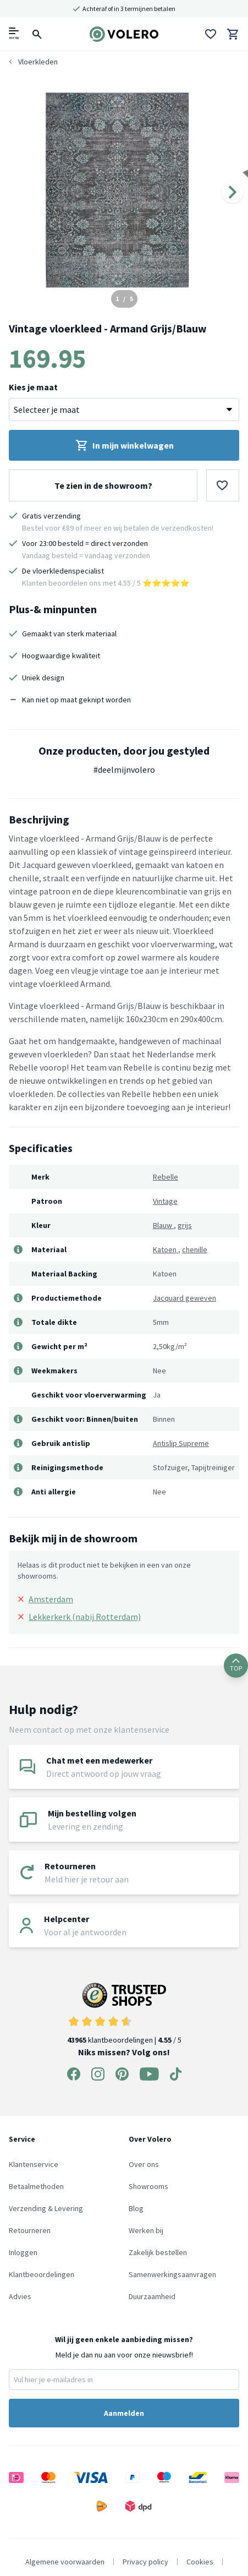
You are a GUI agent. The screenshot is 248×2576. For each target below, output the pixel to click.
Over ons (144, 2164)
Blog (136, 2208)
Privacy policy (145, 2562)
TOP (236, 1665)
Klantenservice (33, 2164)
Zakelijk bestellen (158, 2252)
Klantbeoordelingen (41, 2274)
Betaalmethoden (36, 2186)
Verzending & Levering (46, 2208)
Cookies (199, 2562)
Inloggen (23, 2252)
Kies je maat (33, 386)
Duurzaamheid (152, 2296)
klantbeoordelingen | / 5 (124, 2014)
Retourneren (30, 2230)
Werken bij (146, 2230)
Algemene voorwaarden (64, 2562)
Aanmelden (124, 2413)
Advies (20, 2296)
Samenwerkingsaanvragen (172, 2274)
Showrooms (148, 2186)
